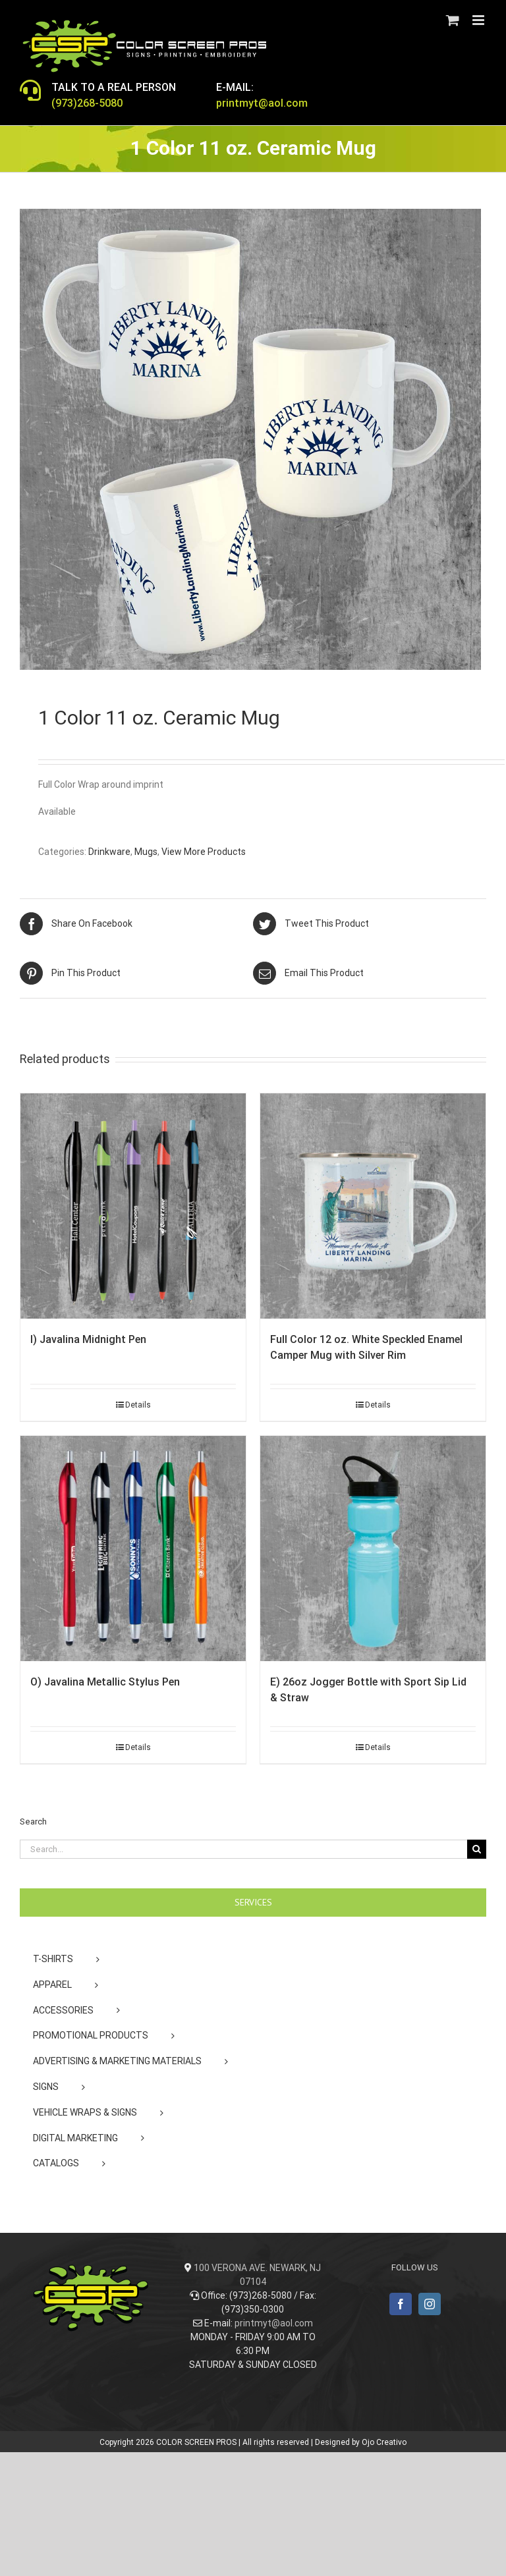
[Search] (476, 1849)
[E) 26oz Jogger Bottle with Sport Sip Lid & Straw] (373, 1548)
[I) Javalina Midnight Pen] (133, 1206)
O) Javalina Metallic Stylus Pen (105, 1682)
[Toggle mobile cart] (452, 20)
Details (138, 1405)
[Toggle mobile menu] (479, 20)
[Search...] (243, 1849)
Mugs (145, 851)
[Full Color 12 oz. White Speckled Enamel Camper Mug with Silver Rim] (373, 1206)
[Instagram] (429, 2304)
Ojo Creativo (384, 2442)
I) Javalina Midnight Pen (88, 1339)
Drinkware (109, 851)
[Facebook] (400, 2304)
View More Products (203, 851)
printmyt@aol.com (274, 2323)
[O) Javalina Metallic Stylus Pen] (133, 1548)
